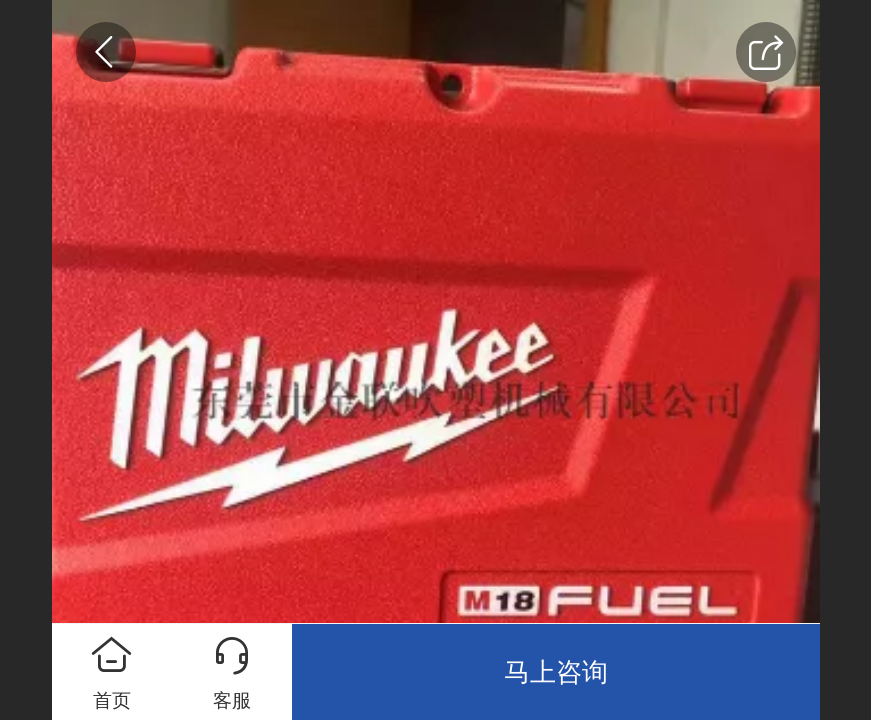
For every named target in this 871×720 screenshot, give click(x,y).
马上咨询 (556, 672)
